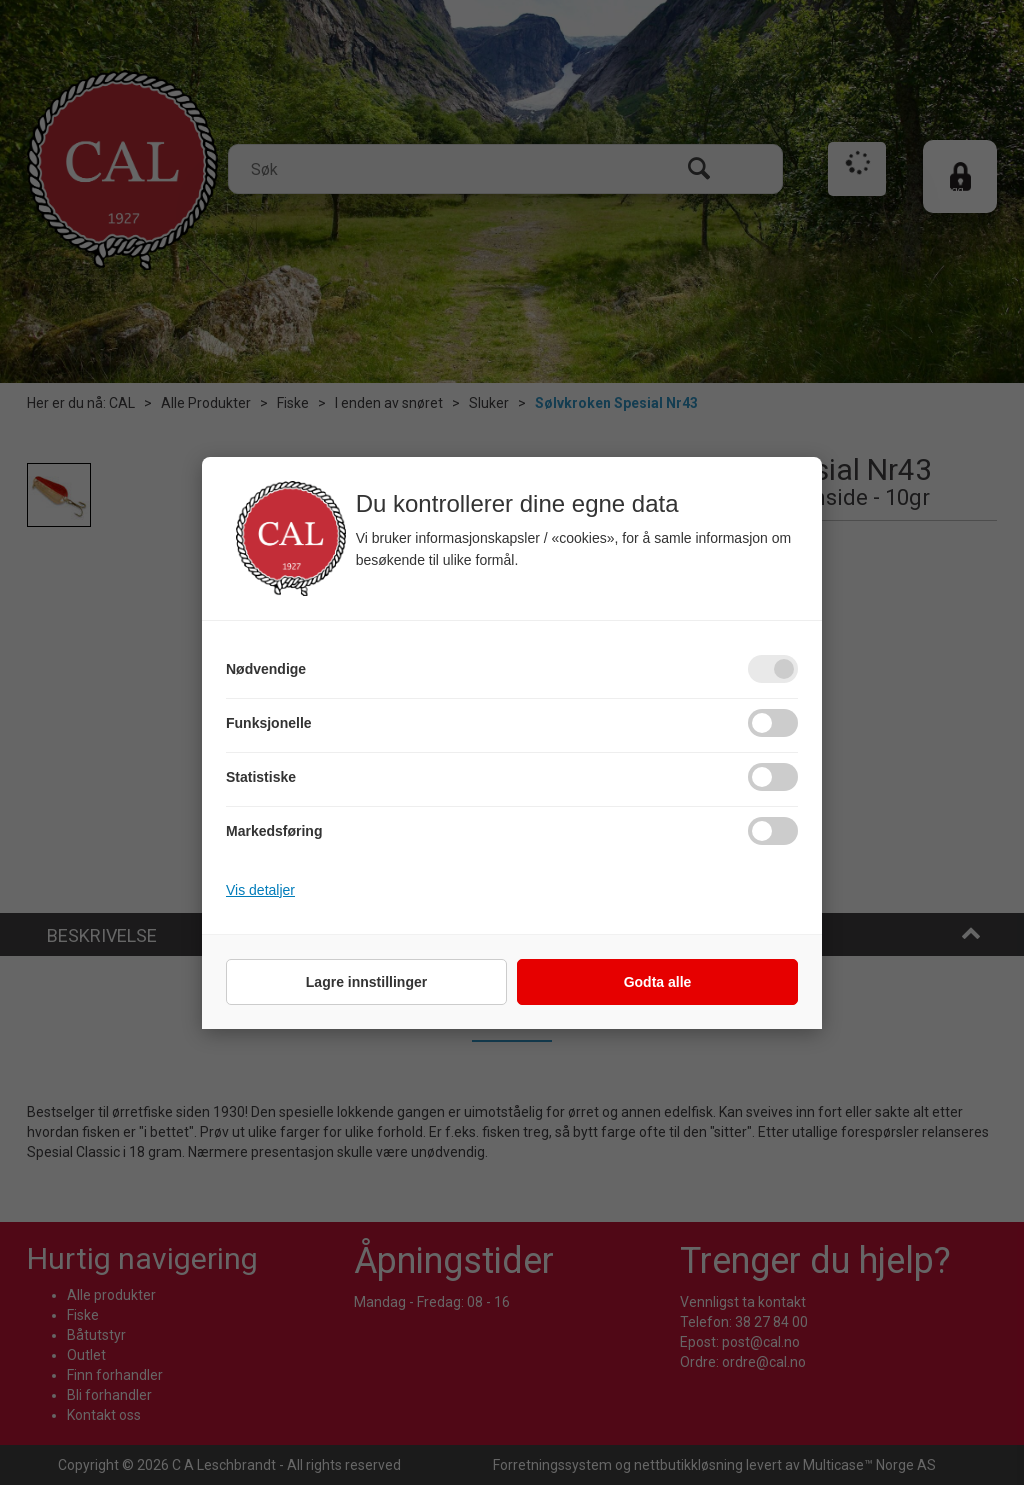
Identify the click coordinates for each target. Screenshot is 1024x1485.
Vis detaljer (260, 890)
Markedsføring (274, 831)
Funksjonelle (269, 723)
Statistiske (261, 777)
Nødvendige (266, 669)
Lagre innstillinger (366, 982)
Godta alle (658, 982)
